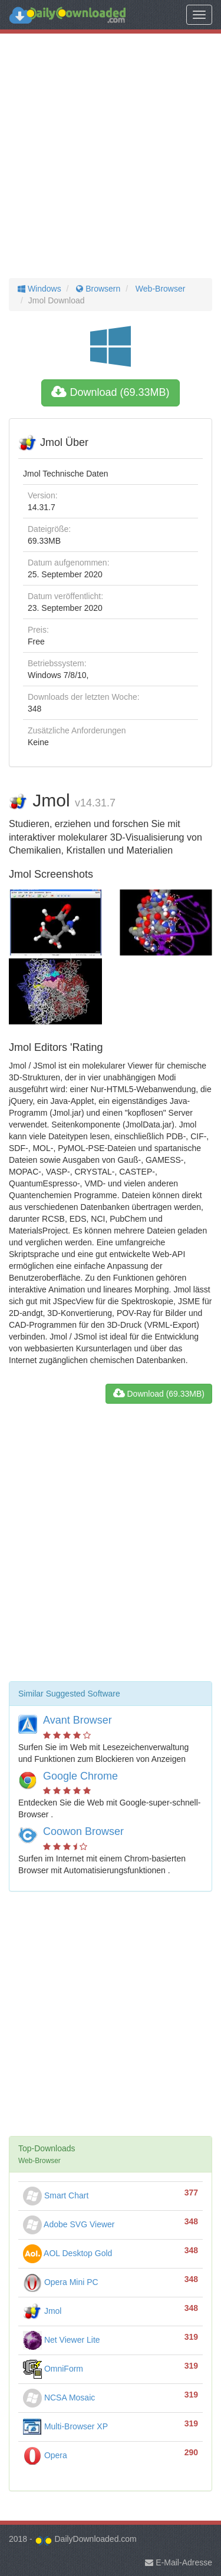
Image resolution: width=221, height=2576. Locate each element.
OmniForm (53, 2368)
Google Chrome (80, 1776)
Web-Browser (159, 288)
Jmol (42, 2311)
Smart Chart (55, 2195)
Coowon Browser (83, 1831)
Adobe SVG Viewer (68, 2224)
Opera (45, 2455)
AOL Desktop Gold (67, 2253)
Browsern (97, 288)
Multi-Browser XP (65, 2426)
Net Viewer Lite (61, 2339)
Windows (39, 288)
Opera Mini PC (60, 2282)
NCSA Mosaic (59, 2397)
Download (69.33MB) (110, 392)
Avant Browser (77, 1720)
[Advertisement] (110, 155)
